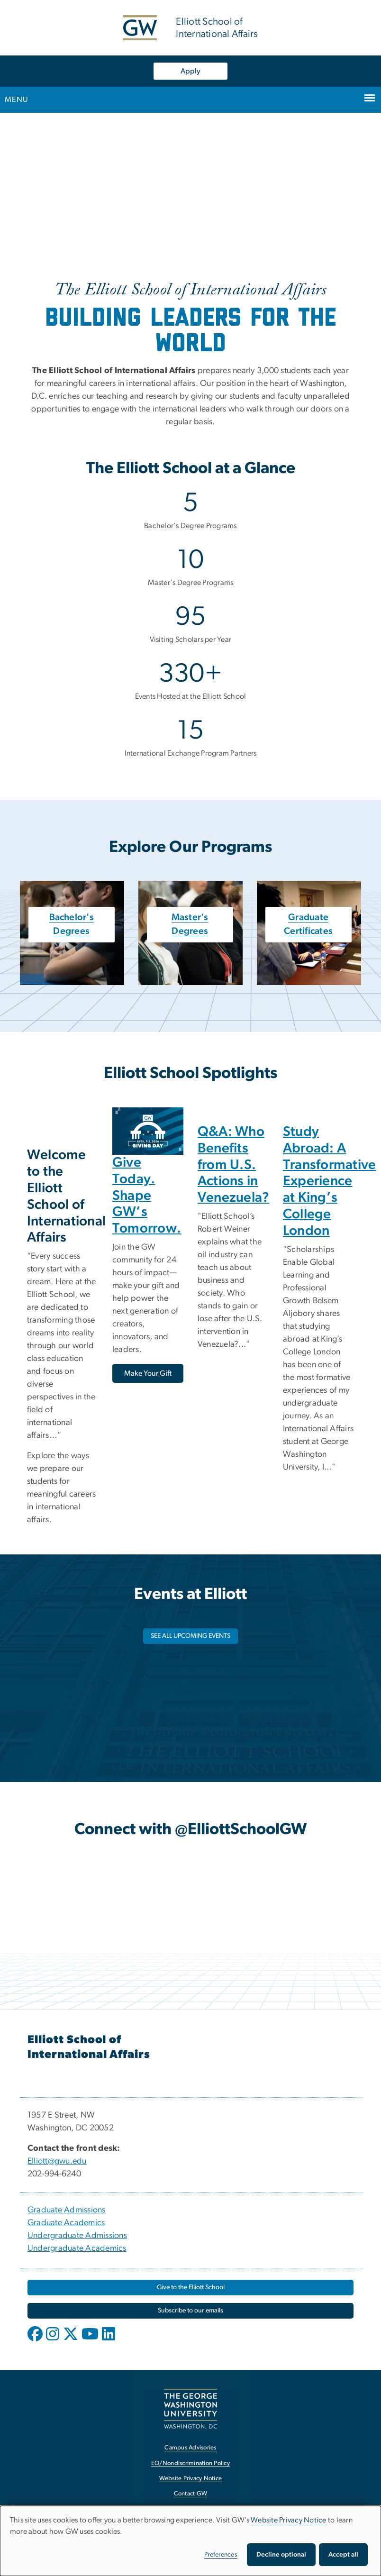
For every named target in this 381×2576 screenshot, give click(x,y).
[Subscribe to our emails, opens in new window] (190, 2311)
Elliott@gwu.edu (57, 2161)
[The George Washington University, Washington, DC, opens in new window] (190, 2409)
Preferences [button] (220, 2554)
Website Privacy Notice (289, 2520)
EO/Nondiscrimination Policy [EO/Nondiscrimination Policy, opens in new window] (190, 2463)
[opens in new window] (36, 2341)
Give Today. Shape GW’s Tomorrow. (146, 1195)
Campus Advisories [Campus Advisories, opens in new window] (190, 2448)
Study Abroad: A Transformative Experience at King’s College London (329, 1181)
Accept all (343, 2554)
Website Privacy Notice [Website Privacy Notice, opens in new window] (190, 2479)
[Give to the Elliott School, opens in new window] (190, 2287)
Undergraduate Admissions (77, 2235)
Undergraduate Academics (77, 2248)
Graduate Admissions (66, 2210)
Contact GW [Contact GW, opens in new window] (191, 2494)
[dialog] (190, 2541)
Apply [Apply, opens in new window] (190, 71)
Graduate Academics (66, 2223)
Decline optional (281, 2554)
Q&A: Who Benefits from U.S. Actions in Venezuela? (234, 1165)
